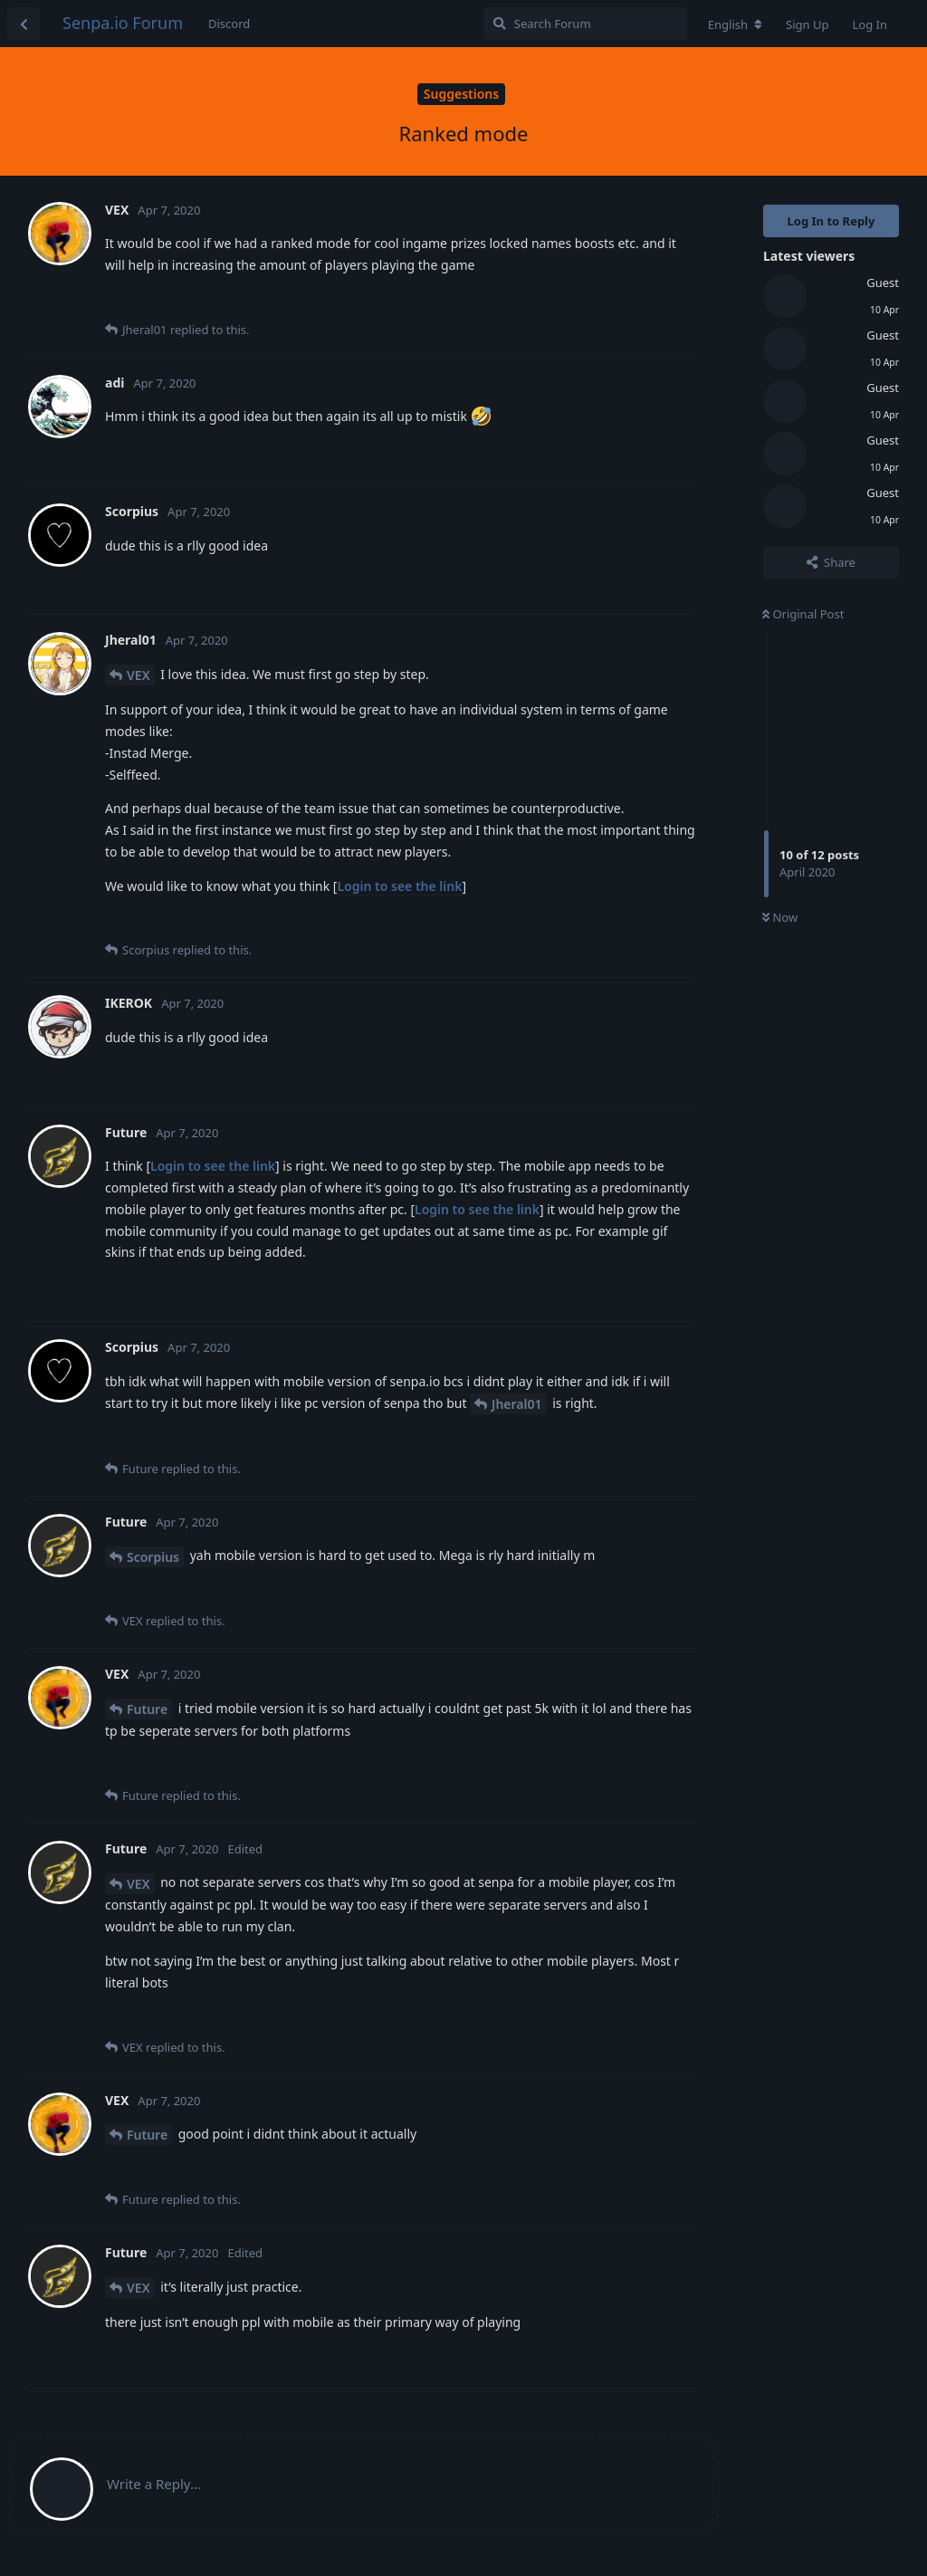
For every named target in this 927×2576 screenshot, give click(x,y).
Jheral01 (516, 1403)
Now (780, 917)
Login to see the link (399, 886)
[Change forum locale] (735, 24)
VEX (138, 675)
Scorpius (153, 1557)
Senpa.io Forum (122, 23)
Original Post (803, 614)
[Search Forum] (585, 23)
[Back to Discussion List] (23, 23)
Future (147, 1709)
